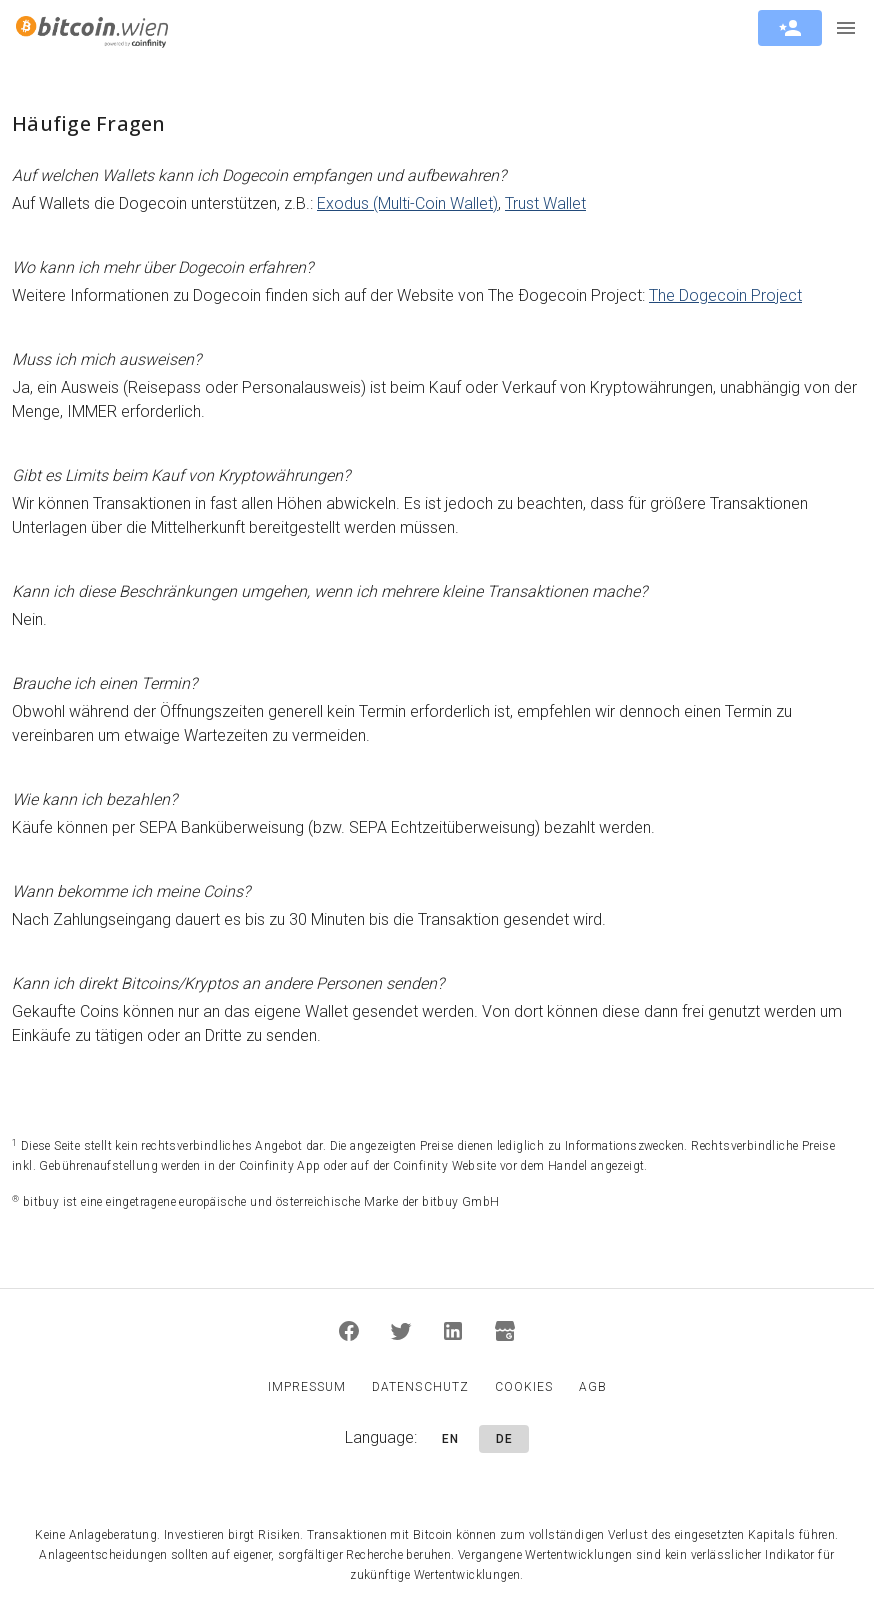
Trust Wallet (545, 203)
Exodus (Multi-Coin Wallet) (407, 203)
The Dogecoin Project (725, 295)
